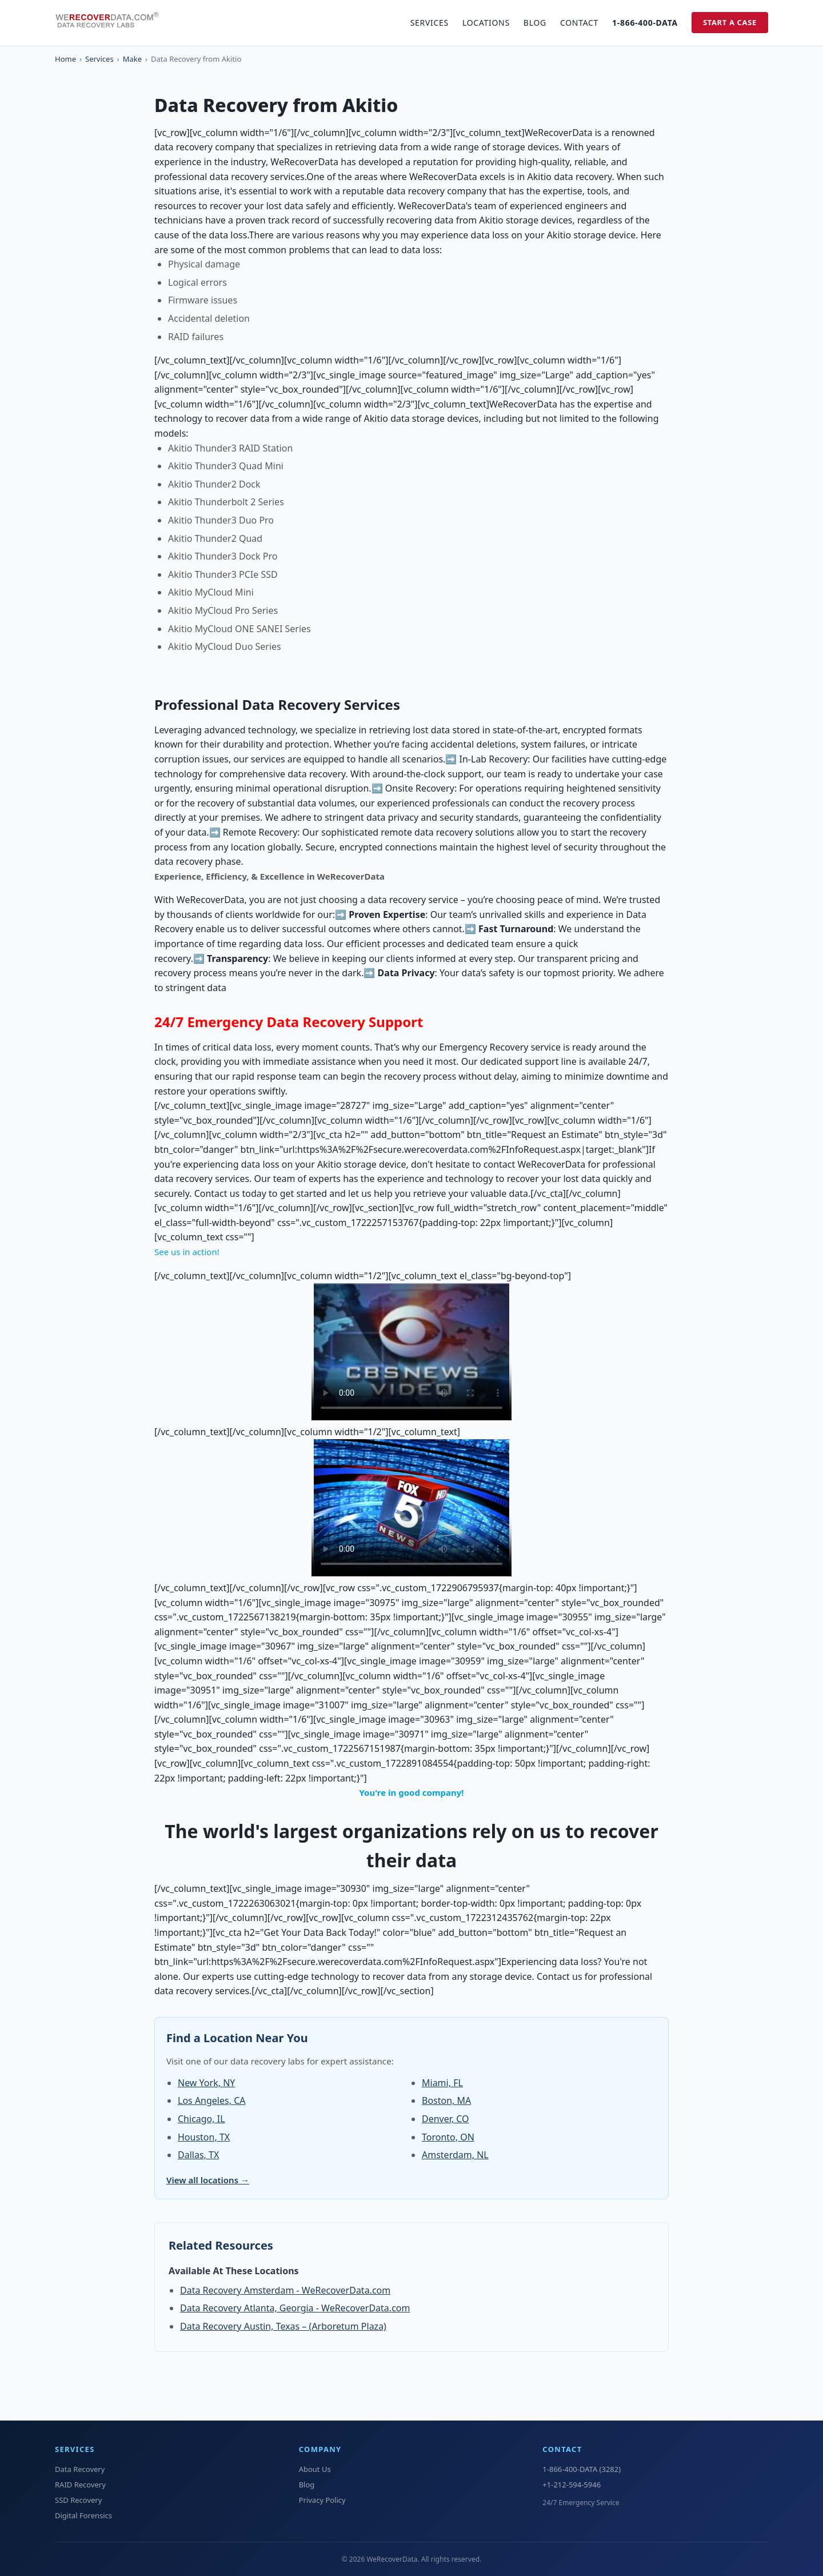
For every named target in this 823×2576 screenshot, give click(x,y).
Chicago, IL (201, 2118)
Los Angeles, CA (211, 2100)
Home (65, 59)
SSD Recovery (78, 2500)
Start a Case (730, 22)
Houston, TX (204, 2137)
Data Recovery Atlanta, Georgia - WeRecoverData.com (295, 2308)
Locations (486, 22)
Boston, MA (446, 2100)
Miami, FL (442, 2082)
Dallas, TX (198, 2154)
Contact (579, 22)
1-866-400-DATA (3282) (581, 2469)
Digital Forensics (83, 2515)
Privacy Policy (322, 2500)
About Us (315, 2469)
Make (132, 59)
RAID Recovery (80, 2484)
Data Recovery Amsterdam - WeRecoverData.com (285, 2290)
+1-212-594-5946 (571, 2484)
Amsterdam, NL (455, 2154)
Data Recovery (80, 2469)
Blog (535, 22)
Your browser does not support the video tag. (411, 1351)
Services (429, 22)
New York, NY (206, 2082)
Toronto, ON (448, 2137)
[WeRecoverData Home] (112, 23)
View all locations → (207, 2180)
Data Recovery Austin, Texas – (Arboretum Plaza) (283, 2326)
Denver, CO (445, 2118)
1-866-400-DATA (645, 22)
